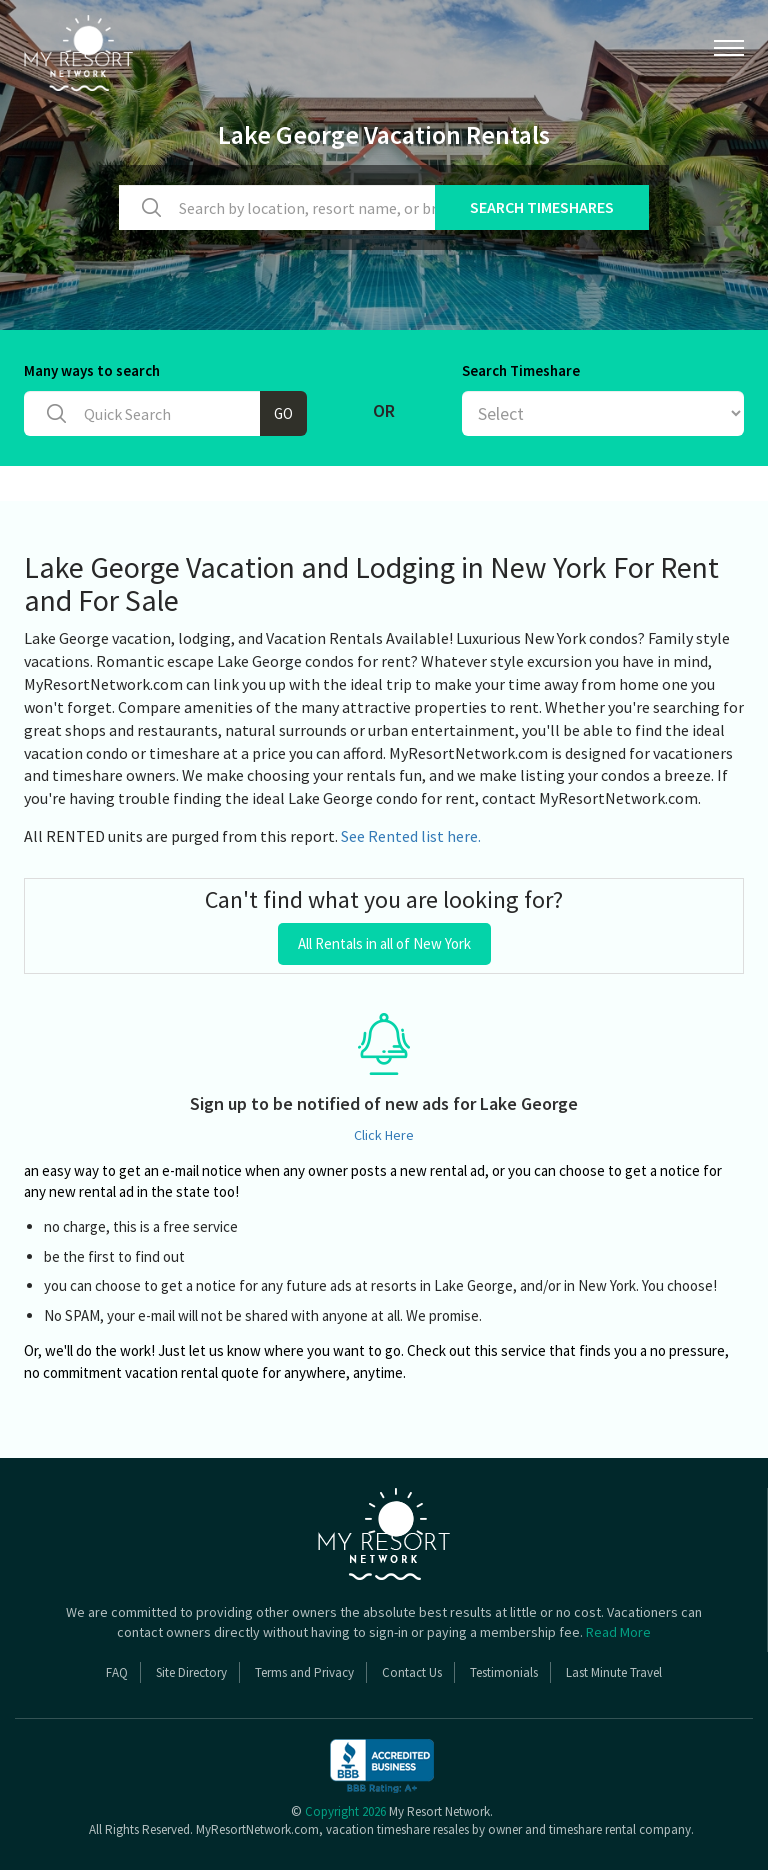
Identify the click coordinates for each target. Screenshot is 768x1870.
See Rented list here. (411, 836)
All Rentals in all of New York (384, 943)
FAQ (117, 1672)
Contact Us (412, 1672)
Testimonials (504, 1672)
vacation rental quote (192, 1372)
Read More (618, 1632)
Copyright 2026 (345, 1811)
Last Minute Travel (614, 1672)
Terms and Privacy (304, 1672)
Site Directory (191, 1672)
